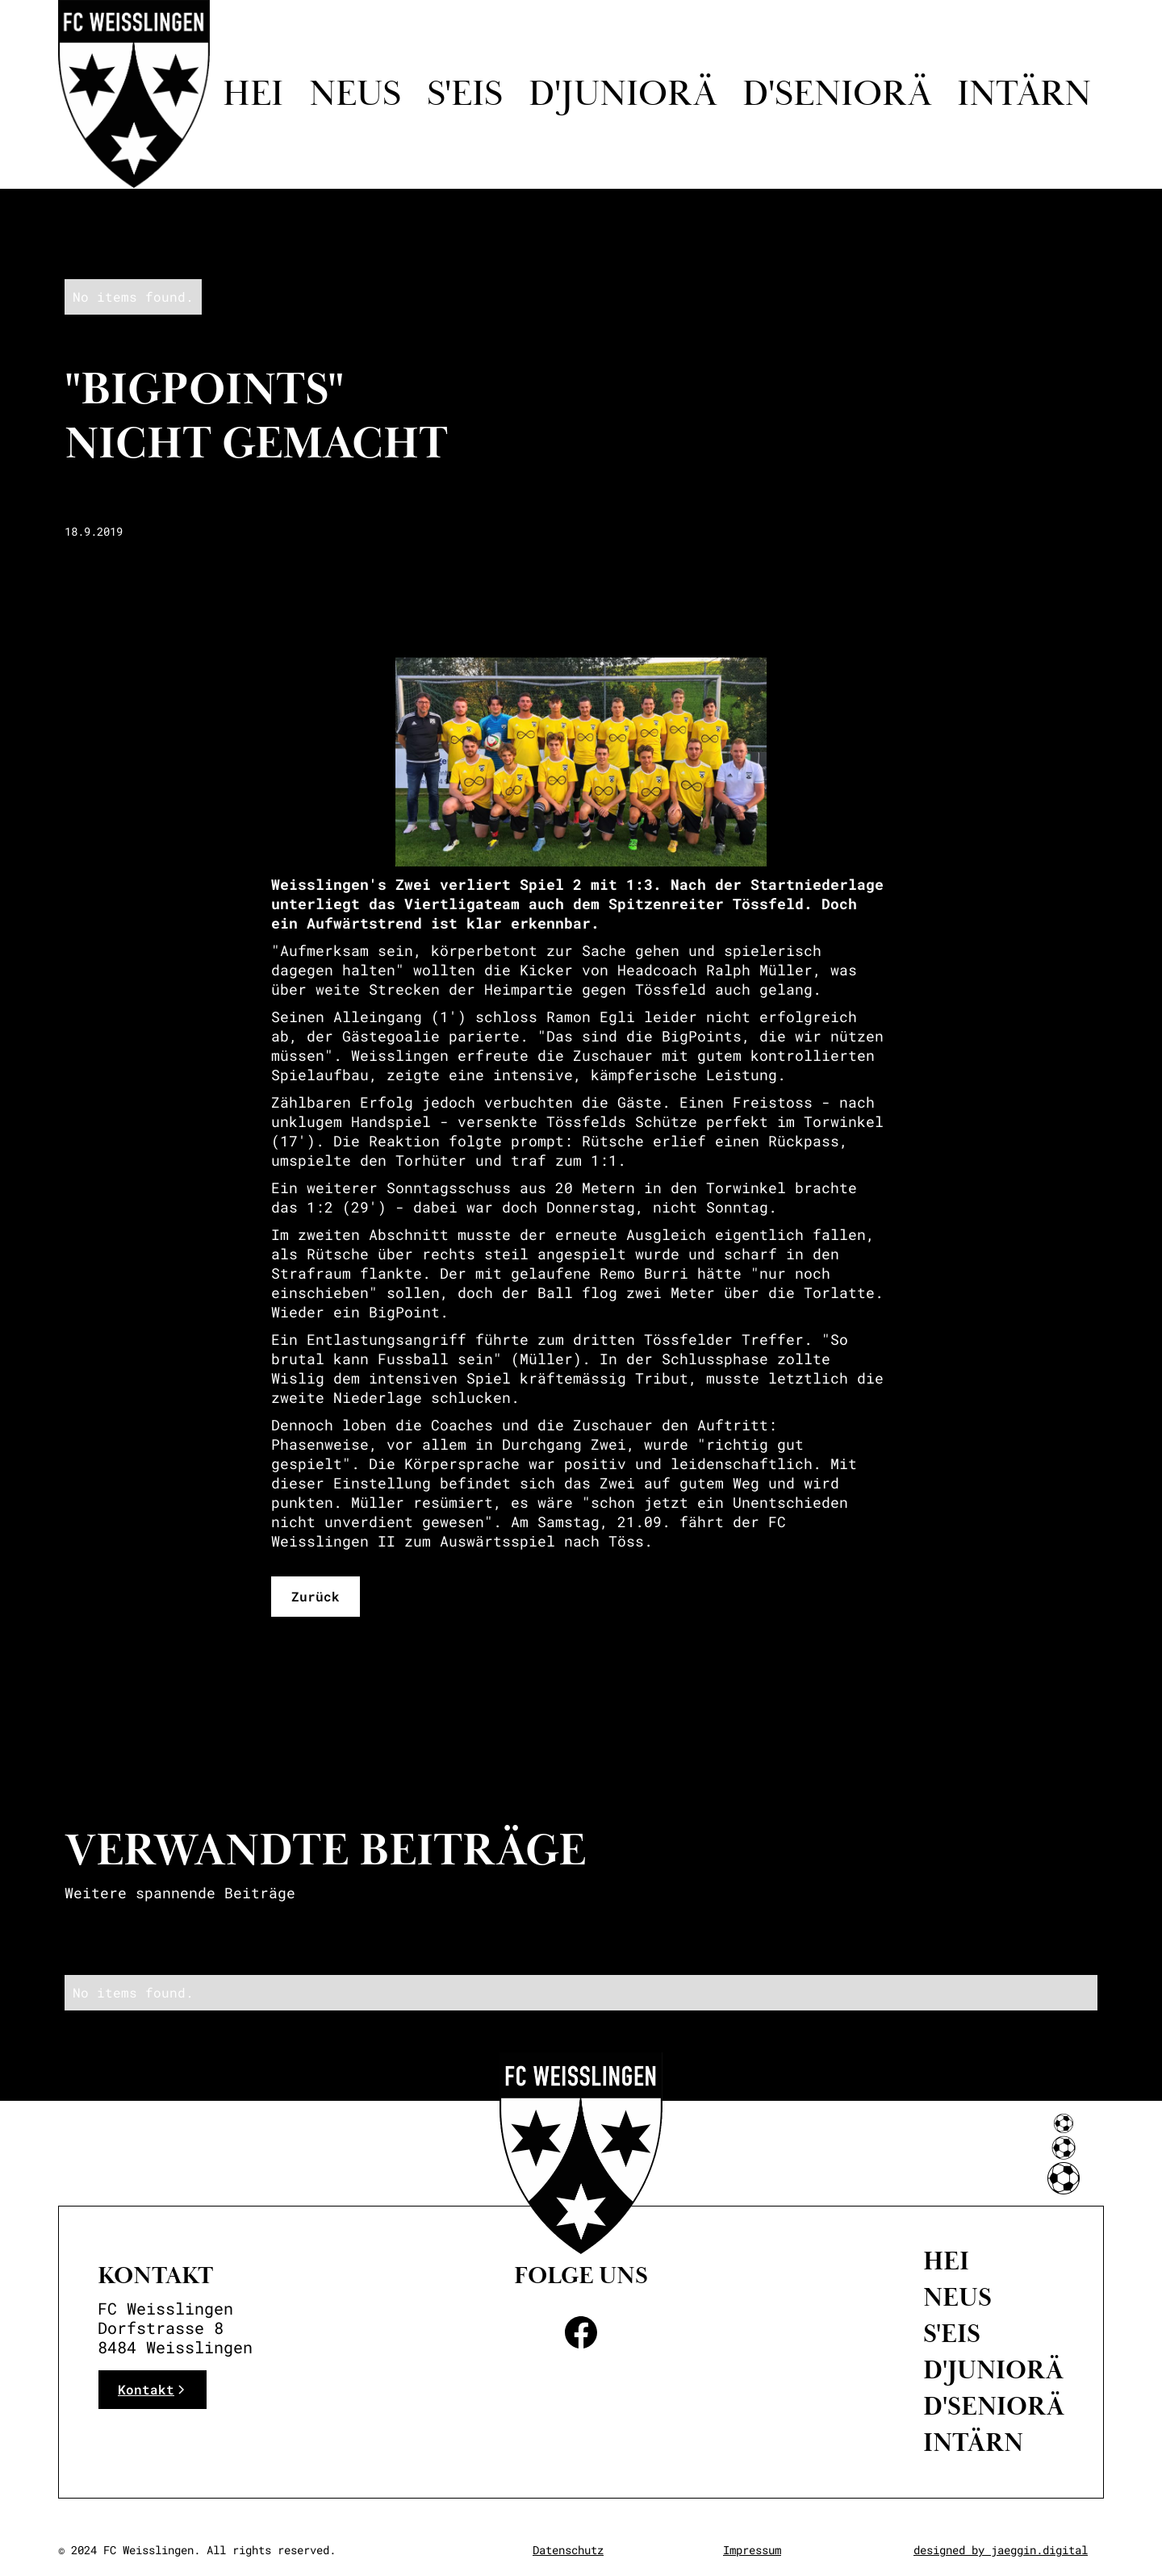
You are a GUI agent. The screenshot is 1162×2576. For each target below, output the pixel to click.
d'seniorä (836, 94)
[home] (134, 94)
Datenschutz (568, 2549)
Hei (253, 94)
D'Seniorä (993, 2406)
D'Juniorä (993, 2370)
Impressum (752, 2549)
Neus (355, 94)
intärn (1024, 94)
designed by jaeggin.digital (1000, 2549)
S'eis (465, 94)
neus (957, 2298)
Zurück (315, 1596)
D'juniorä (623, 94)
